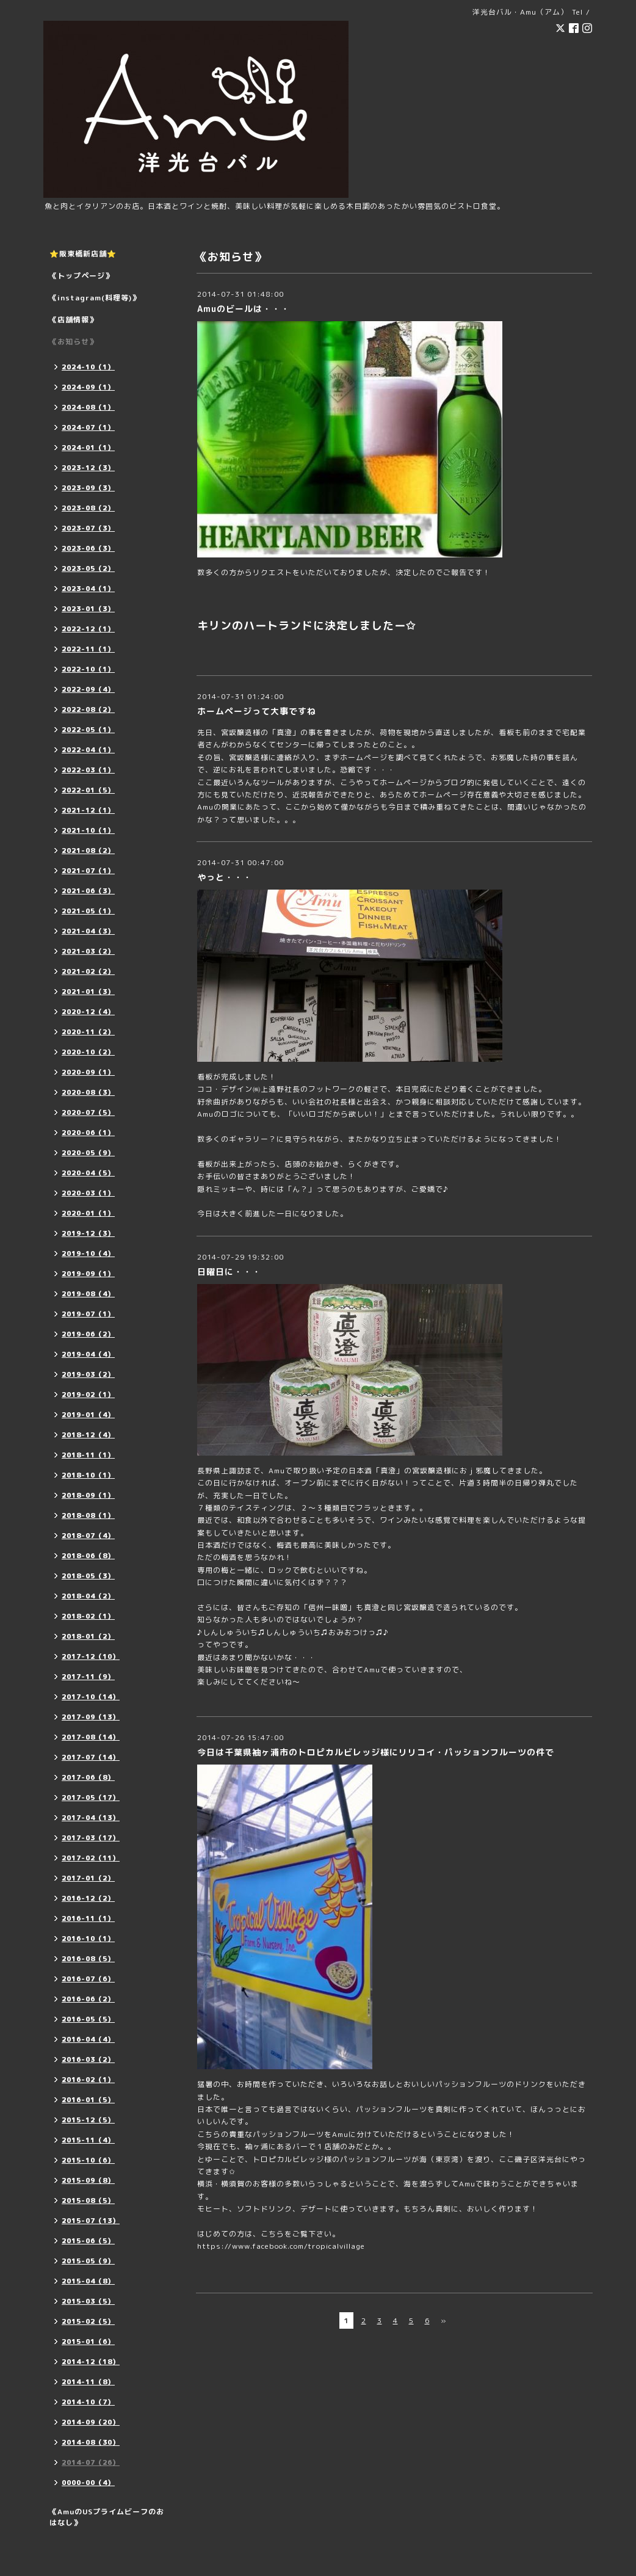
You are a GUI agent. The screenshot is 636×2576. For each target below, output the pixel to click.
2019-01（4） (88, 1415)
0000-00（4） (88, 2482)
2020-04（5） (88, 1173)
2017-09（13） (91, 1717)
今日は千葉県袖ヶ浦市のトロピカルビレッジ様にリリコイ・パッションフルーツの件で (375, 1752)
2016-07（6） (88, 1979)
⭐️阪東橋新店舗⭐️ (83, 254)
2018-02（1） (88, 1616)
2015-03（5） (88, 2301)
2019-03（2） (88, 1374)
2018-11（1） (88, 1455)
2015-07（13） (91, 2221)
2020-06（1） (88, 1132)
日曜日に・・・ (229, 1271)
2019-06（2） (88, 1334)
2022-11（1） (88, 649)
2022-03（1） (88, 770)
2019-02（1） (88, 1394)
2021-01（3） (88, 991)
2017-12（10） (91, 1656)
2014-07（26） (91, 2462)
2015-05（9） (88, 2261)
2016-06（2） (88, 1999)
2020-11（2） (88, 1032)
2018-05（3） (88, 1576)
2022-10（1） (88, 669)
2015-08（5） (88, 2200)
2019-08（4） (88, 1294)
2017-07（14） (91, 1757)
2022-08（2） (88, 709)
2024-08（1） (88, 407)
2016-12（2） (88, 1898)
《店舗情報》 (73, 319)
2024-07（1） (88, 427)
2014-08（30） (91, 2442)
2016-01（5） (88, 2100)
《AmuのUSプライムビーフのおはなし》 (106, 2517)
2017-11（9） (88, 1677)
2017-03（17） (91, 1838)
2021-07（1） (88, 871)
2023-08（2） (88, 508)
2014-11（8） (88, 2382)
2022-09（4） (88, 689)
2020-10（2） (88, 1052)
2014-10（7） (88, 2402)
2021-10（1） (88, 830)
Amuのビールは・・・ (243, 308)
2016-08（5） (88, 1959)
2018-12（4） (88, 1435)
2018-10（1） (88, 1475)
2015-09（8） (88, 2180)
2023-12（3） (88, 468)
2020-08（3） (88, 1092)
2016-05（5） (88, 2019)
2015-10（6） (88, 2160)
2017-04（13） (91, 1818)
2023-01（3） (88, 609)
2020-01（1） (88, 1213)
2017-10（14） (91, 1697)
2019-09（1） (88, 1274)
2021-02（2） (88, 971)
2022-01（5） (88, 790)
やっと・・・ (224, 877)
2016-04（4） (88, 2039)
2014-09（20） (91, 2422)
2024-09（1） (88, 387)
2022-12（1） (88, 629)
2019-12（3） (88, 1233)
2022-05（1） (88, 730)
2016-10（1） (88, 1938)
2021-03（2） (88, 951)
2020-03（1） (88, 1193)
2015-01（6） (88, 2341)
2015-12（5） (88, 2120)
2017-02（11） (91, 1858)
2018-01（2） (88, 1636)
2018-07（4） (88, 1535)
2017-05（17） (91, 1797)
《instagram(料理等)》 (94, 297)
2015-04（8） (88, 2281)
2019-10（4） (88, 1253)
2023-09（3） (88, 488)
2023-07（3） (88, 528)
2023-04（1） (88, 588)
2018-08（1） (88, 1515)
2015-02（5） (88, 2321)
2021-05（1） (88, 911)
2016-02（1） (88, 2079)
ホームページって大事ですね (256, 711)
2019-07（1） (88, 1314)
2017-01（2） (88, 1878)
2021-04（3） (88, 931)
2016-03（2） (88, 2059)
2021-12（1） (88, 810)
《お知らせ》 (73, 341)
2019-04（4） (88, 1354)
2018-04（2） (88, 1596)
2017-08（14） (91, 1737)
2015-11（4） (88, 2140)
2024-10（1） (88, 367)
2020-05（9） (88, 1153)
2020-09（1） (88, 1072)
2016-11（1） (88, 1918)
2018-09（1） (88, 1495)
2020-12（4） (88, 1012)
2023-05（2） (88, 568)
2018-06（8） (88, 1556)
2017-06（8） (88, 1777)
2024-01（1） (88, 447)
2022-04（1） (88, 750)
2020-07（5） (88, 1112)
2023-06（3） (88, 548)
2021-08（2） (88, 850)
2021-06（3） (88, 891)
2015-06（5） (88, 2241)
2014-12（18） (91, 2362)
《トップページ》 (81, 275)
